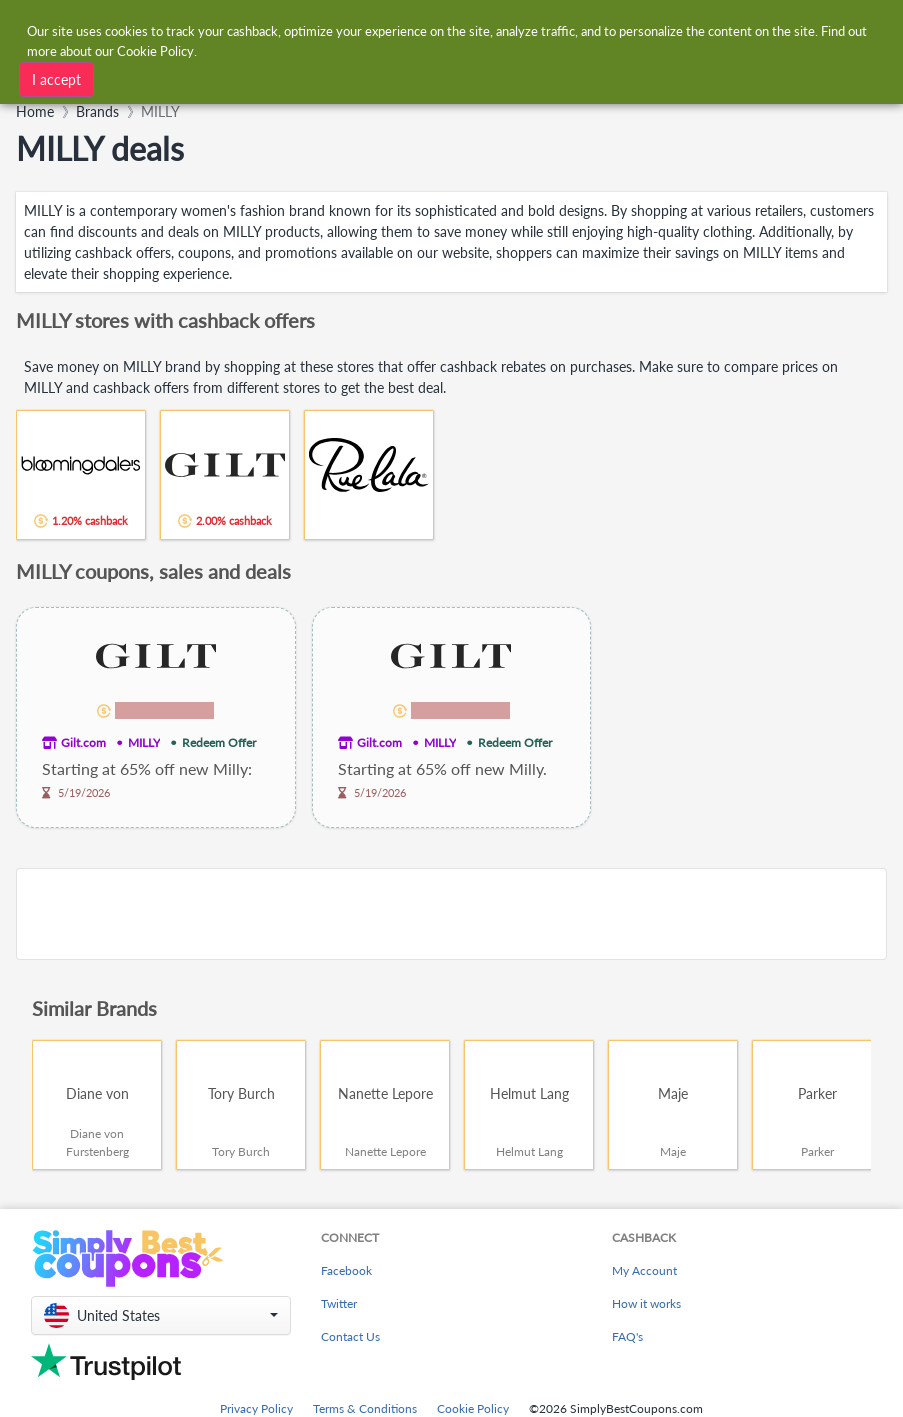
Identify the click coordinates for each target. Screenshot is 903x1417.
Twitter (339, 1303)
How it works (646, 1303)
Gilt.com (83, 742)
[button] (161, 1315)
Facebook (346, 1270)
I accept (56, 79)
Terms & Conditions (365, 1408)
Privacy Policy (256, 1408)
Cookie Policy (473, 1408)
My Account (644, 1270)
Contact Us (350, 1336)
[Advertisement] (451, 914)
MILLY (144, 742)
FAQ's (627, 1336)
